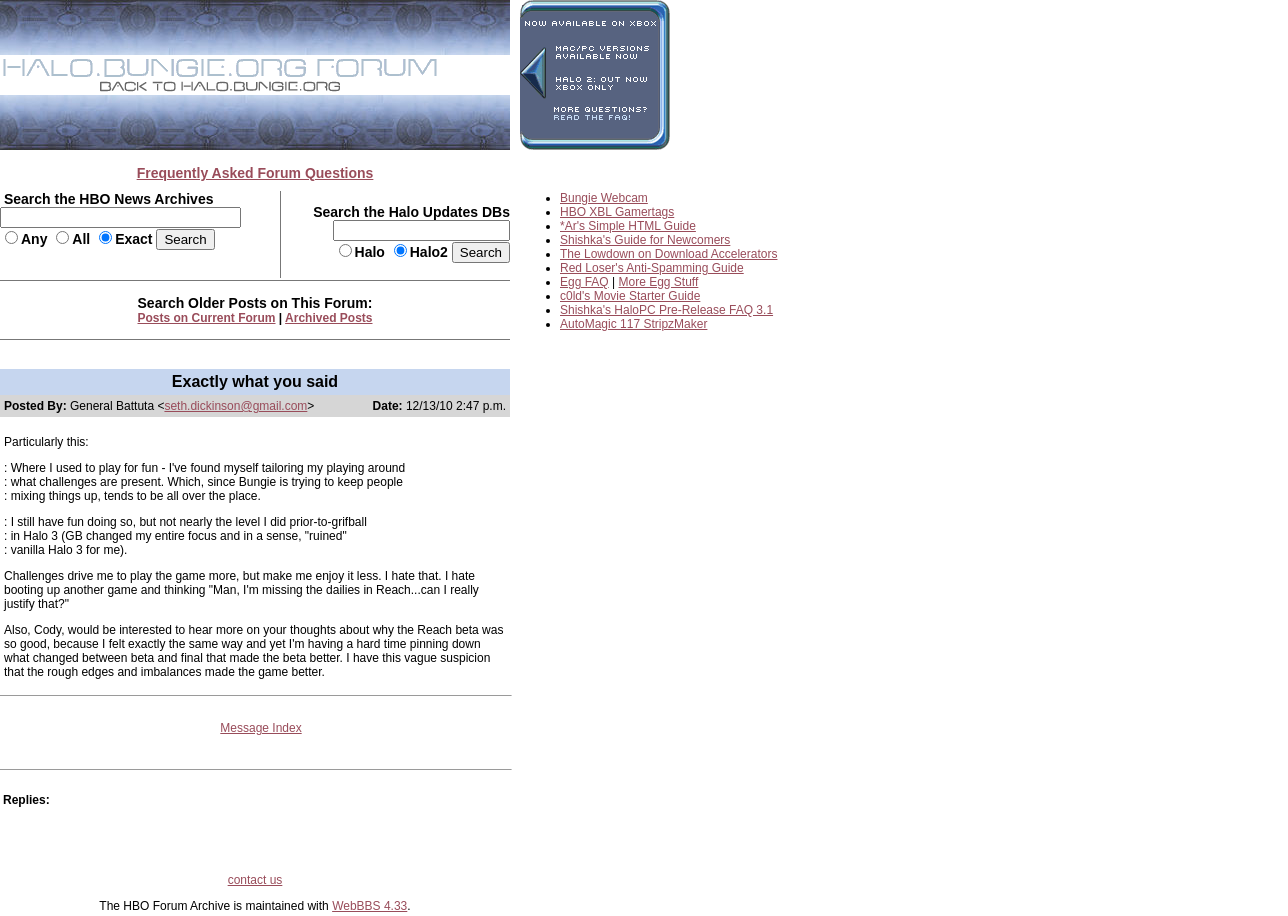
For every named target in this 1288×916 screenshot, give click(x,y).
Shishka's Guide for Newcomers (645, 240)
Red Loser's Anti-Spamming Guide (652, 268)
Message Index (260, 728)
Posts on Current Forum (207, 318)
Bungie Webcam (604, 198)
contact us (255, 880)
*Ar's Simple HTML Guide (628, 226)
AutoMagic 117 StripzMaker (633, 324)
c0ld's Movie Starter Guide (630, 296)
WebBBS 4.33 (369, 906)
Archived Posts (328, 318)
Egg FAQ (584, 282)
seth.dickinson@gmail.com (235, 406)
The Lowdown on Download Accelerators (668, 254)
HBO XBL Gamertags (617, 212)
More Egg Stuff (659, 282)
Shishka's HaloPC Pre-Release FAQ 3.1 (666, 310)
